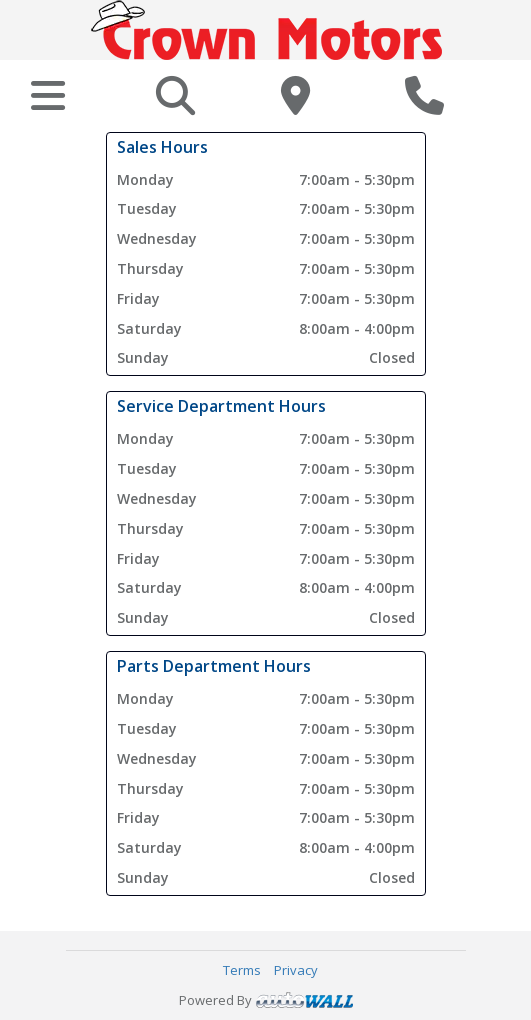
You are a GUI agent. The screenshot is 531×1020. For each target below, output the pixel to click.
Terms (242, 970)
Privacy (296, 970)
